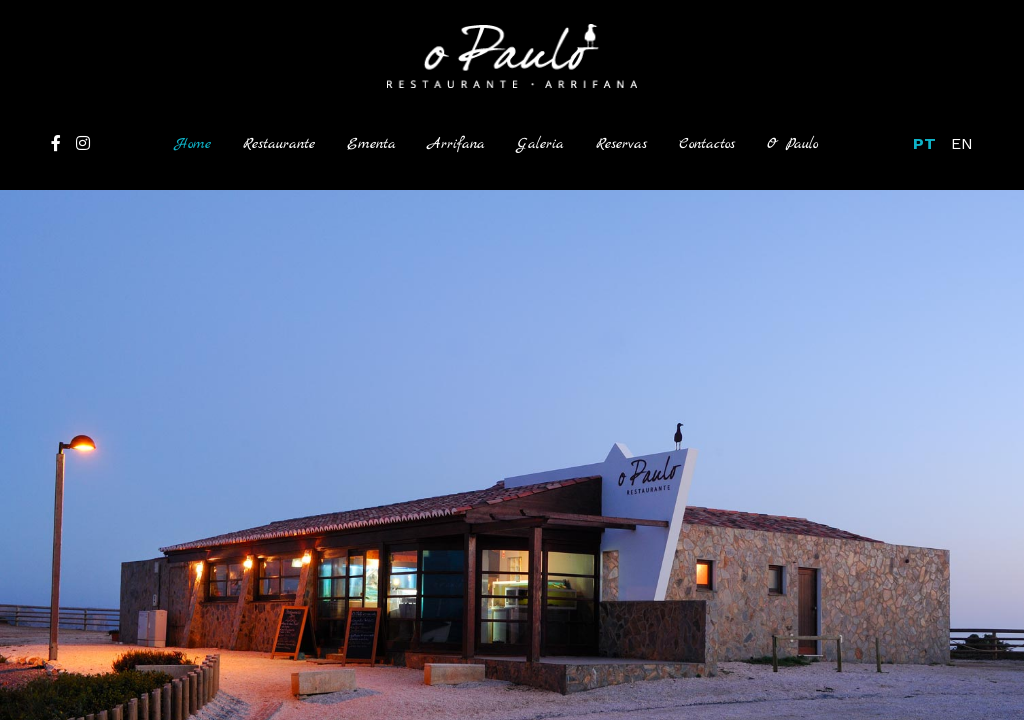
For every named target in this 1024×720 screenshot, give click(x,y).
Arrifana (456, 144)
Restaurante (279, 144)
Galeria (540, 144)
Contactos (707, 144)
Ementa (371, 144)
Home (201, 142)
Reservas (621, 144)
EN (962, 143)
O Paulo (792, 144)
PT (924, 143)
